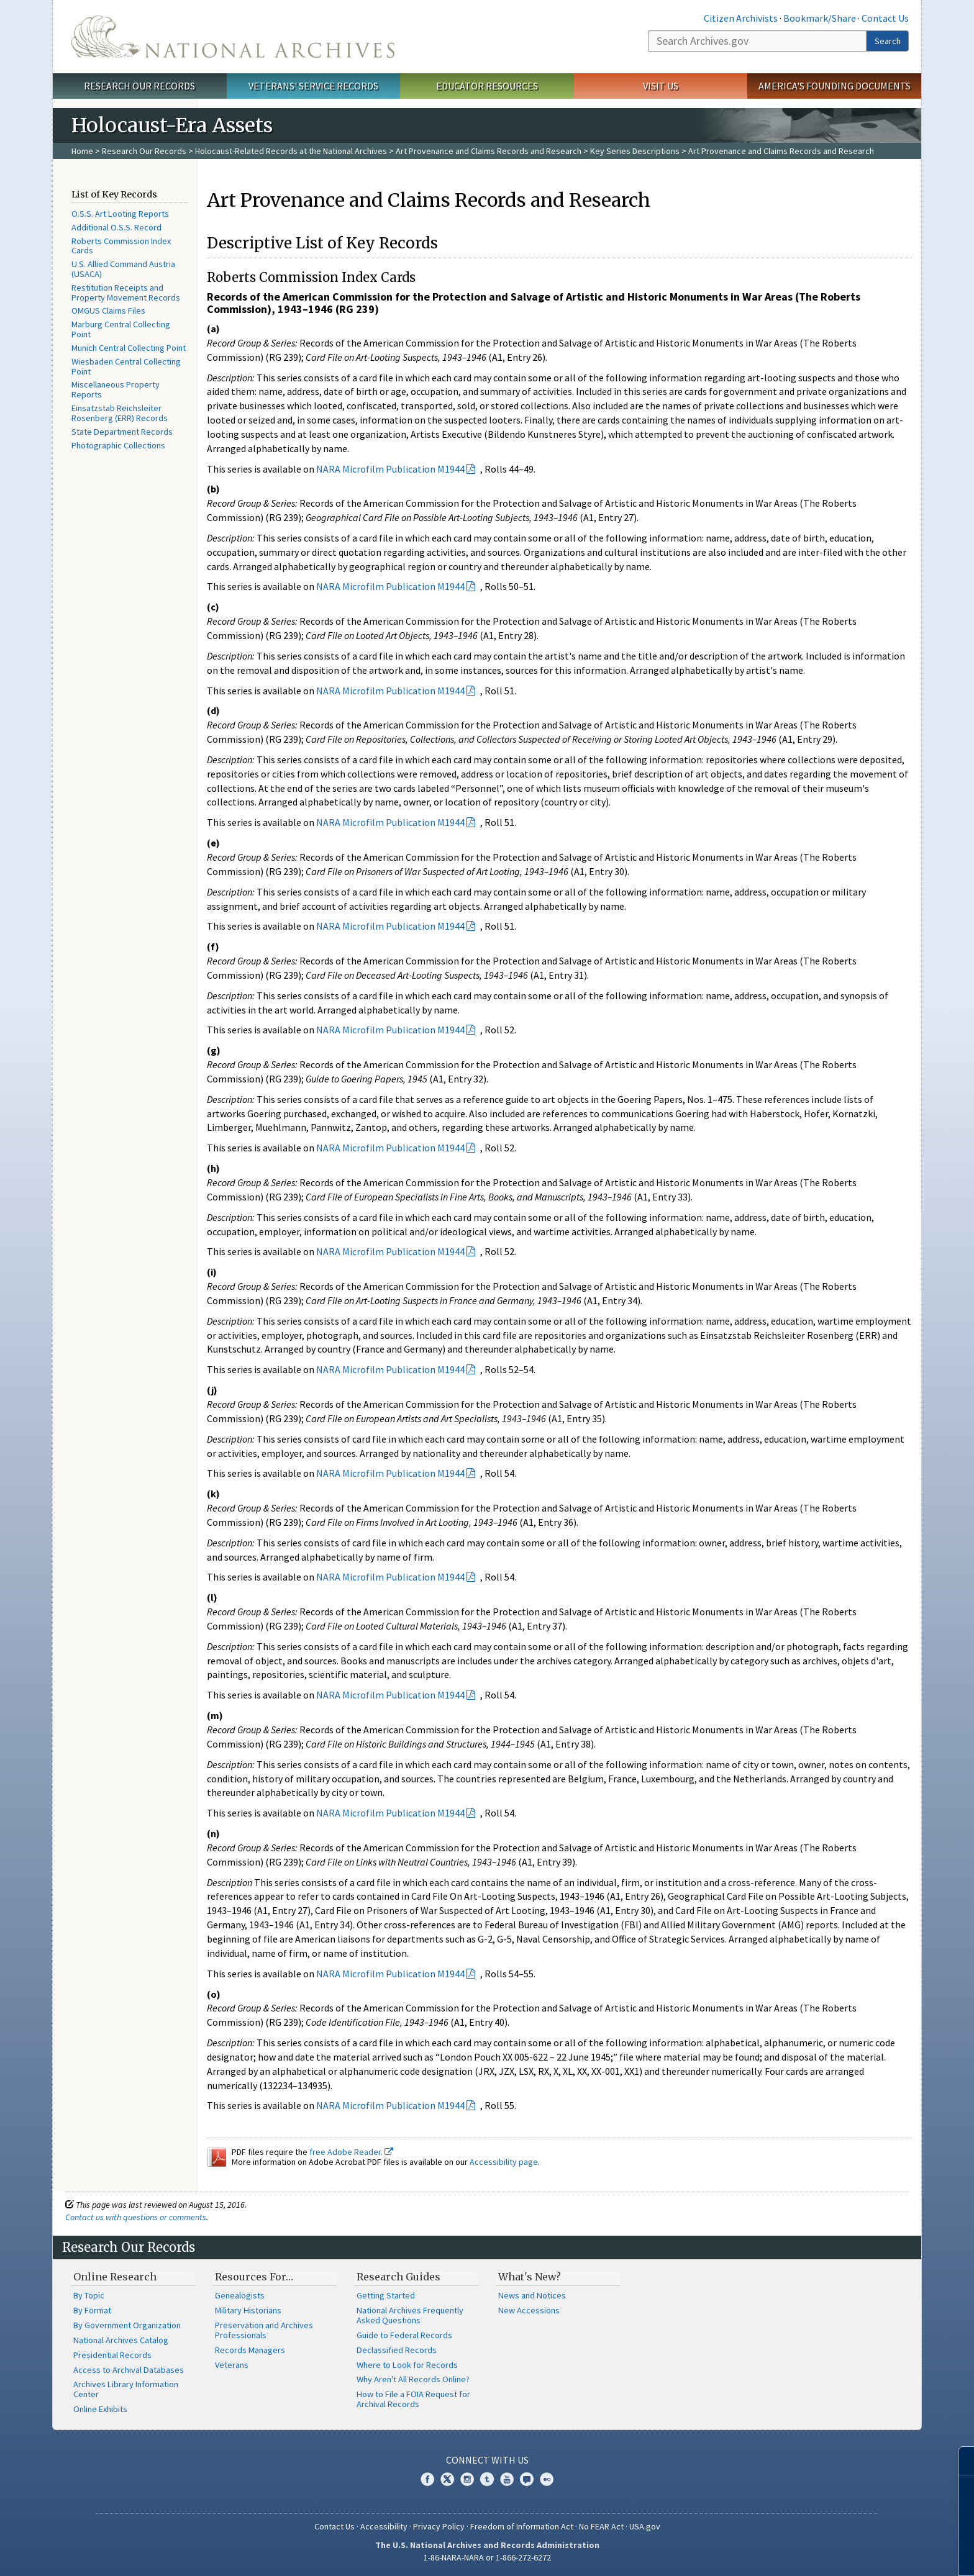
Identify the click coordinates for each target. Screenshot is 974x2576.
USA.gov (644, 2526)
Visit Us (660, 85)
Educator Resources (487, 85)
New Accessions (529, 2310)
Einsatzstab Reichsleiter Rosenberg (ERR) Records (119, 413)
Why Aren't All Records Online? (413, 2379)
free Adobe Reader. (351, 2151)
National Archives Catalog (120, 2340)
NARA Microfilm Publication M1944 (390, 469)
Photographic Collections (118, 445)
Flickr (546, 2479)
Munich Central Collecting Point (128, 347)
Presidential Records (112, 2355)
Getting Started (386, 2295)
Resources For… (254, 2276)
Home (82, 150)
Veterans (231, 2364)
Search (888, 41)
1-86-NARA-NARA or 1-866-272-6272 (487, 2557)
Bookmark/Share (819, 18)
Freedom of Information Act (521, 2526)
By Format (92, 2310)
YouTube (506, 2479)
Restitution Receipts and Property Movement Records (125, 292)
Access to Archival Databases (128, 2369)
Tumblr (487, 2479)
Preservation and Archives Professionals (264, 2330)
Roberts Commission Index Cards (121, 245)
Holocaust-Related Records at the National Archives (291, 150)
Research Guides (398, 2276)
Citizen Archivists (741, 18)
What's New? (529, 2276)
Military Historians (248, 2310)
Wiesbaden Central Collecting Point (126, 366)
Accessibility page (504, 2161)
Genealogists (240, 2295)
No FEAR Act (601, 2526)
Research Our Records (139, 85)
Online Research (115, 2276)
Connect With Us (487, 2460)
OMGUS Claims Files (108, 310)
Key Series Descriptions (635, 150)
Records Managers (250, 2350)
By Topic (88, 2295)
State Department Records (122, 431)
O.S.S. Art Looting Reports (120, 213)
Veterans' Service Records (313, 85)
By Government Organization (127, 2325)
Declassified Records (397, 2350)
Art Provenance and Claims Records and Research (488, 150)
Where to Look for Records (407, 2364)
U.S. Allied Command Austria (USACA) (123, 268)
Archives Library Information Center (125, 2389)
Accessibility (383, 2526)
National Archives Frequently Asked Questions (410, 2315)
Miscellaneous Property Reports (115, 389)
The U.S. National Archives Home (232, 37)
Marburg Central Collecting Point (120, 329)
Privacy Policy (439, 2526)
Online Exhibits (100, 2409)
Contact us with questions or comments (135, 2217)
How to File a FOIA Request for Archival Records (413, 2399)
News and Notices (532, 2295)
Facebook (427, 2479)
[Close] (959, 2461)
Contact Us (885, 18)
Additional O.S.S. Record (116, 227)
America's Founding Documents (834, 85)
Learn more (863, 2553)
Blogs (526, 2479)
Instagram (467, 2479)
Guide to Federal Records (404, 2335)
